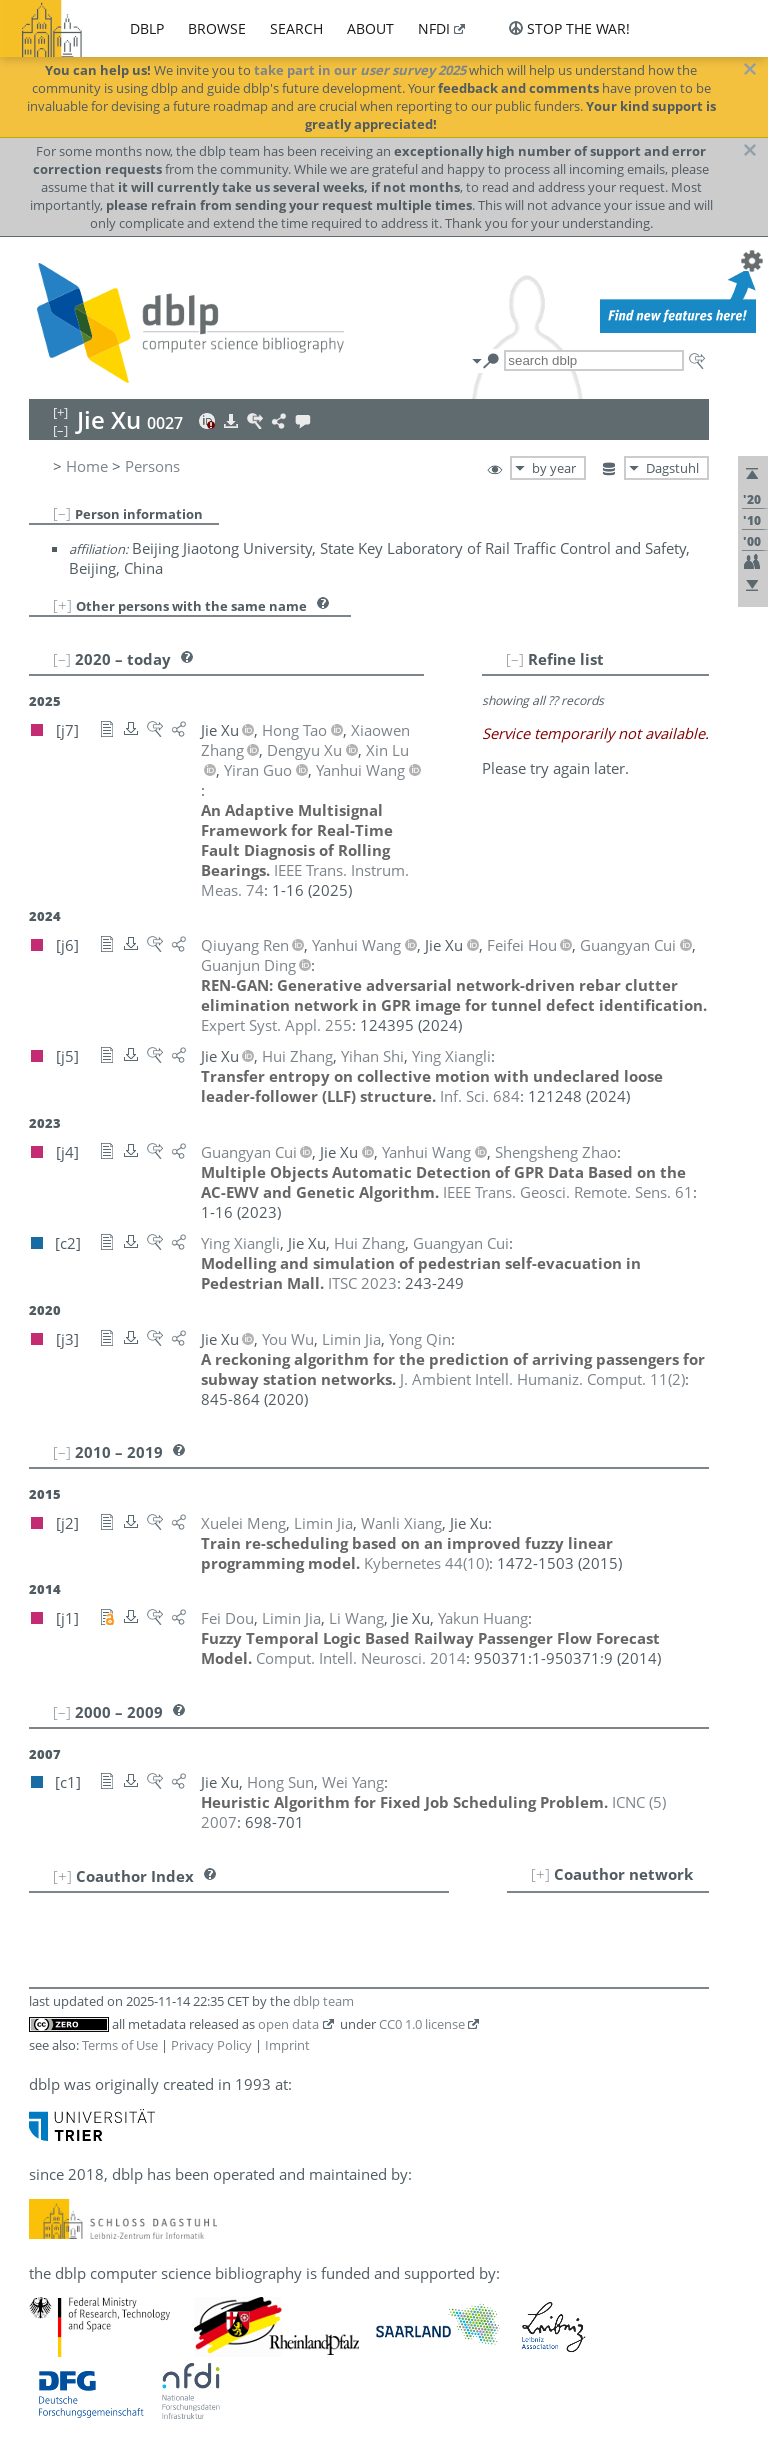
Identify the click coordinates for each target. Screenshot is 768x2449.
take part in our (360, 70)
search (296, 28)
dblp (147, 28)
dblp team (323, 2001)
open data (288, 2024)
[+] (62, 605)
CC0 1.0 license (422, 2024)
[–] (62, 513)
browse (217, 28)
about (370, 28)
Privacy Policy (211, 2045)
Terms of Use (120, 2045)
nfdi (434, 28)
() (542, 1379)
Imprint (287, 2045)
